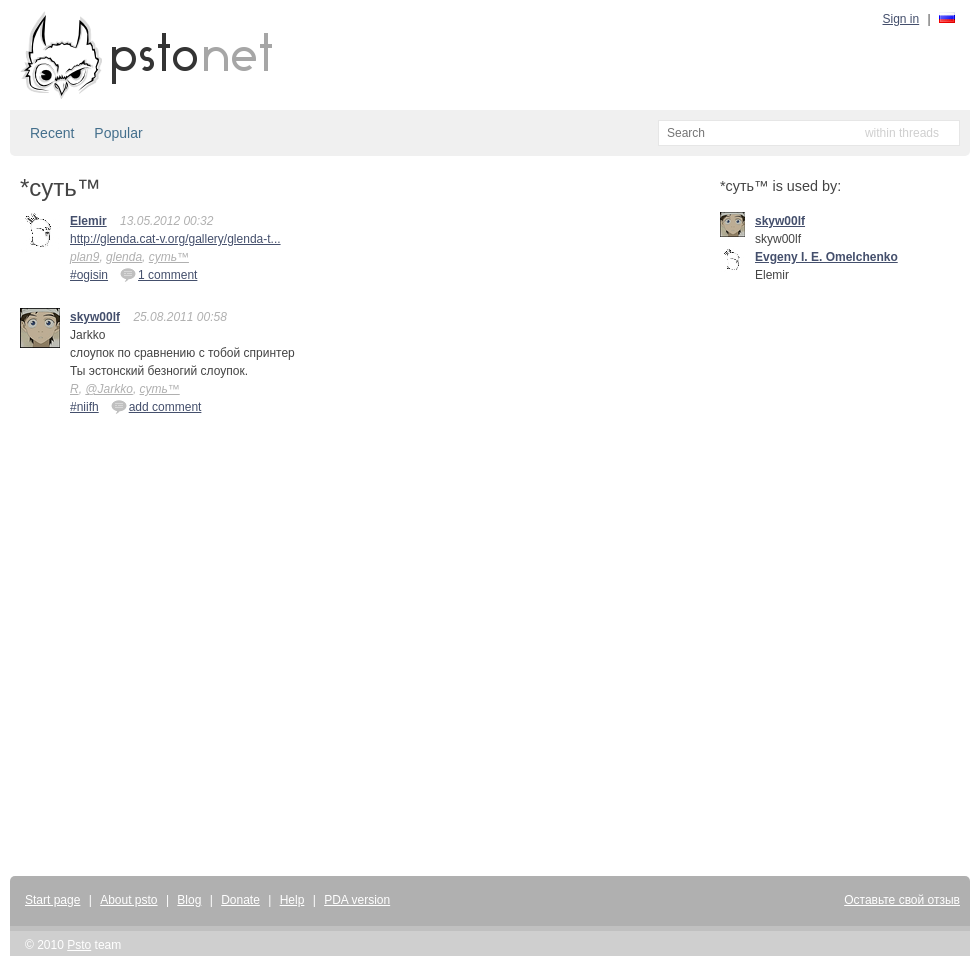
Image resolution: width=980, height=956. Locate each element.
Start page (52, 900)
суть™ (169, 257)
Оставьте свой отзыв (902, 900)
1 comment (158, 274)
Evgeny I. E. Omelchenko (826, 257)
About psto (128, 900)
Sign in (901, 19)
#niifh (84, 407)
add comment (156, 406)
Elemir (88, 221)
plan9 (84, 257)
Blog (189, 900)
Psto (79, 945)
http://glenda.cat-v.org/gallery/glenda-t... (175, 239)
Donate (240, 900)
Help (292, 900)
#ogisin (89, 275)
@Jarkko (109, 389)
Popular (118, 133)
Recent (52, 133)
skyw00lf (95, 317)
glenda (124, 257)
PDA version (357, 900)
